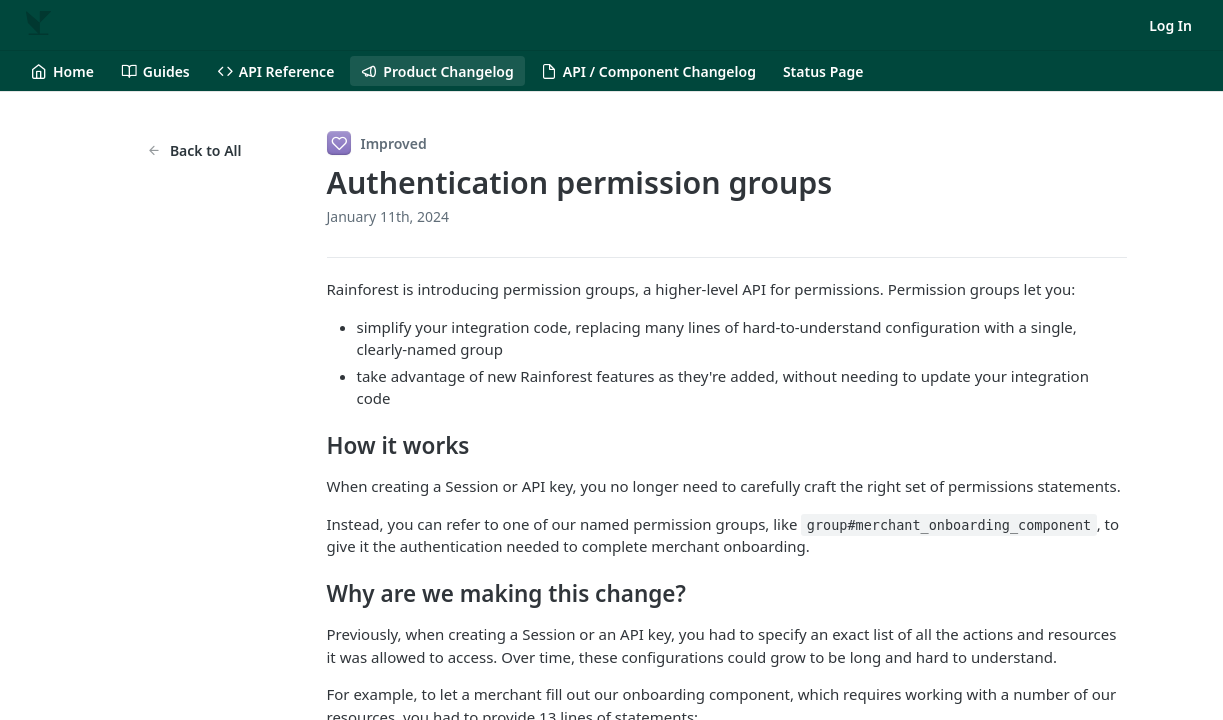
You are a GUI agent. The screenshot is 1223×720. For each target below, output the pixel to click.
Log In (1170, 25)
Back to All (194, 150)
